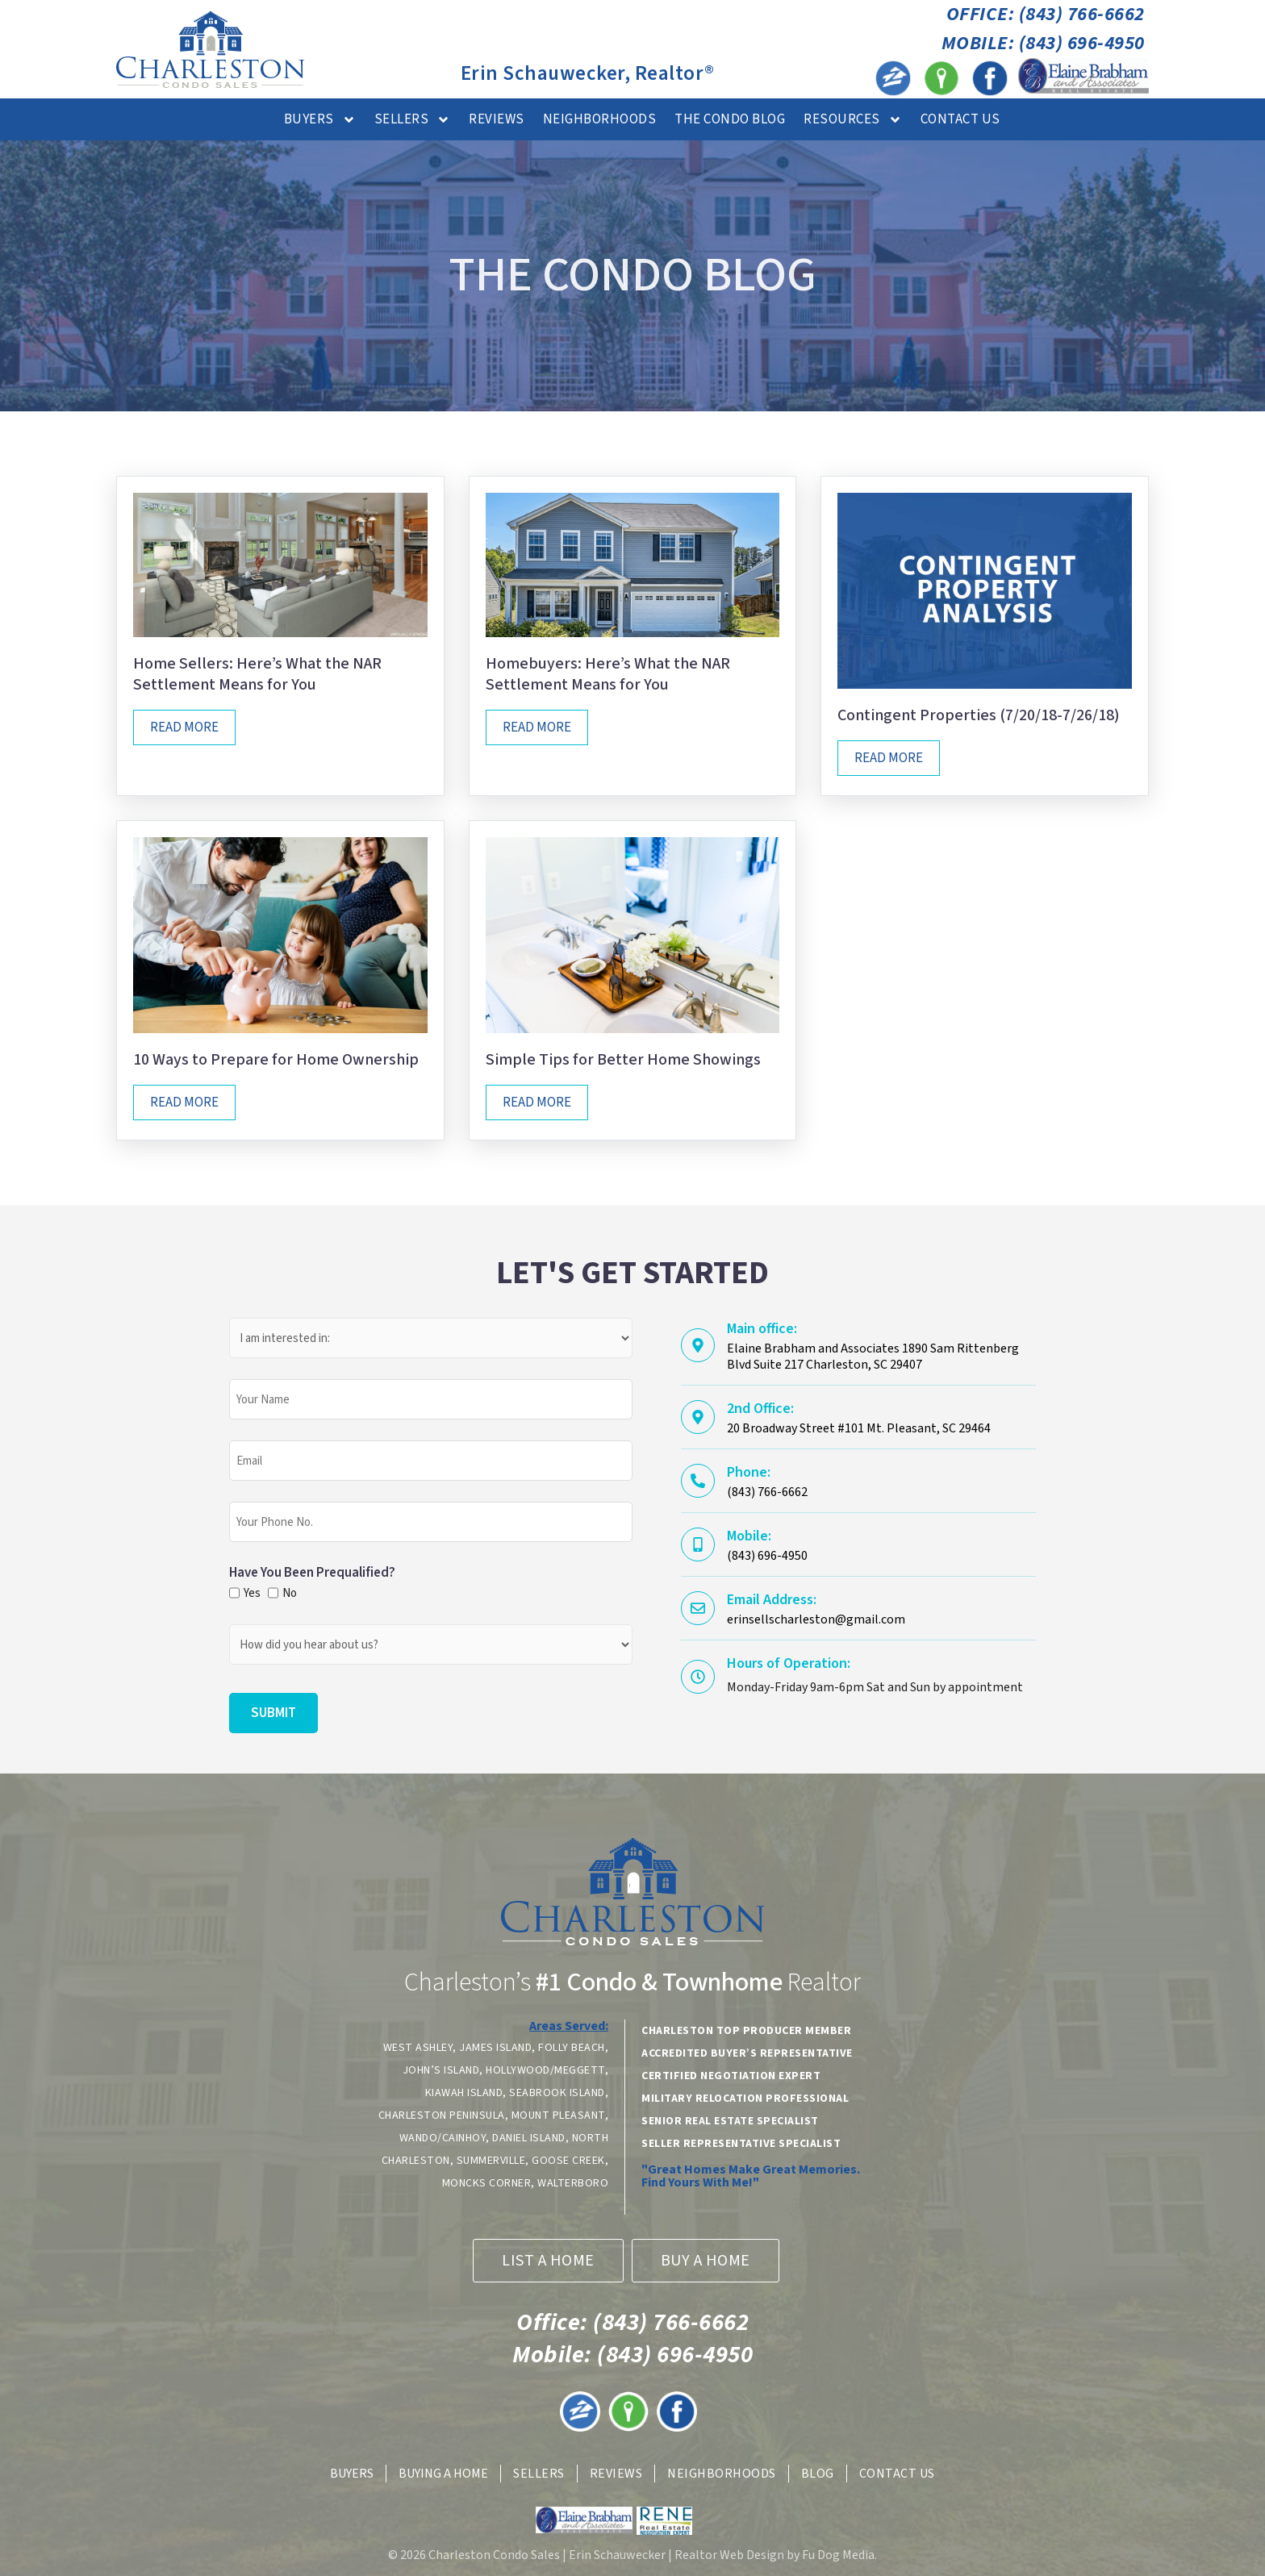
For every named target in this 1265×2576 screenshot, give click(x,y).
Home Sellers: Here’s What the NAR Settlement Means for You (257, 674)
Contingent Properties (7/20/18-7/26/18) (978, 715)
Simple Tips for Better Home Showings (623, 1059)
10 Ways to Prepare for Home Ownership (276, 1059)
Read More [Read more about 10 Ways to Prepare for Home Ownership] (184, 1102)
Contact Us (960, 119)
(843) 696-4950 (632, 2354)
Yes (250, 1593)
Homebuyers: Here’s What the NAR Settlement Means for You (608, 674)
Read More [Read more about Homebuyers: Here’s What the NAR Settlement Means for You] (537, 727)
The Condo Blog (729, 119)
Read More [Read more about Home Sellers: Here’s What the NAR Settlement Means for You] (184, 727)
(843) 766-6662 (632, 2322)
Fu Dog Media (838, 2555)
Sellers (412, 120)
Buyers (320, 120)
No (288, 1593)
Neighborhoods (600, 119)
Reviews (496, 119)
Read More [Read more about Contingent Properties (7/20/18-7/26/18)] (888, 758)
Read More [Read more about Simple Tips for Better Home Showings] (537, 1102)
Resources (853, 120)
